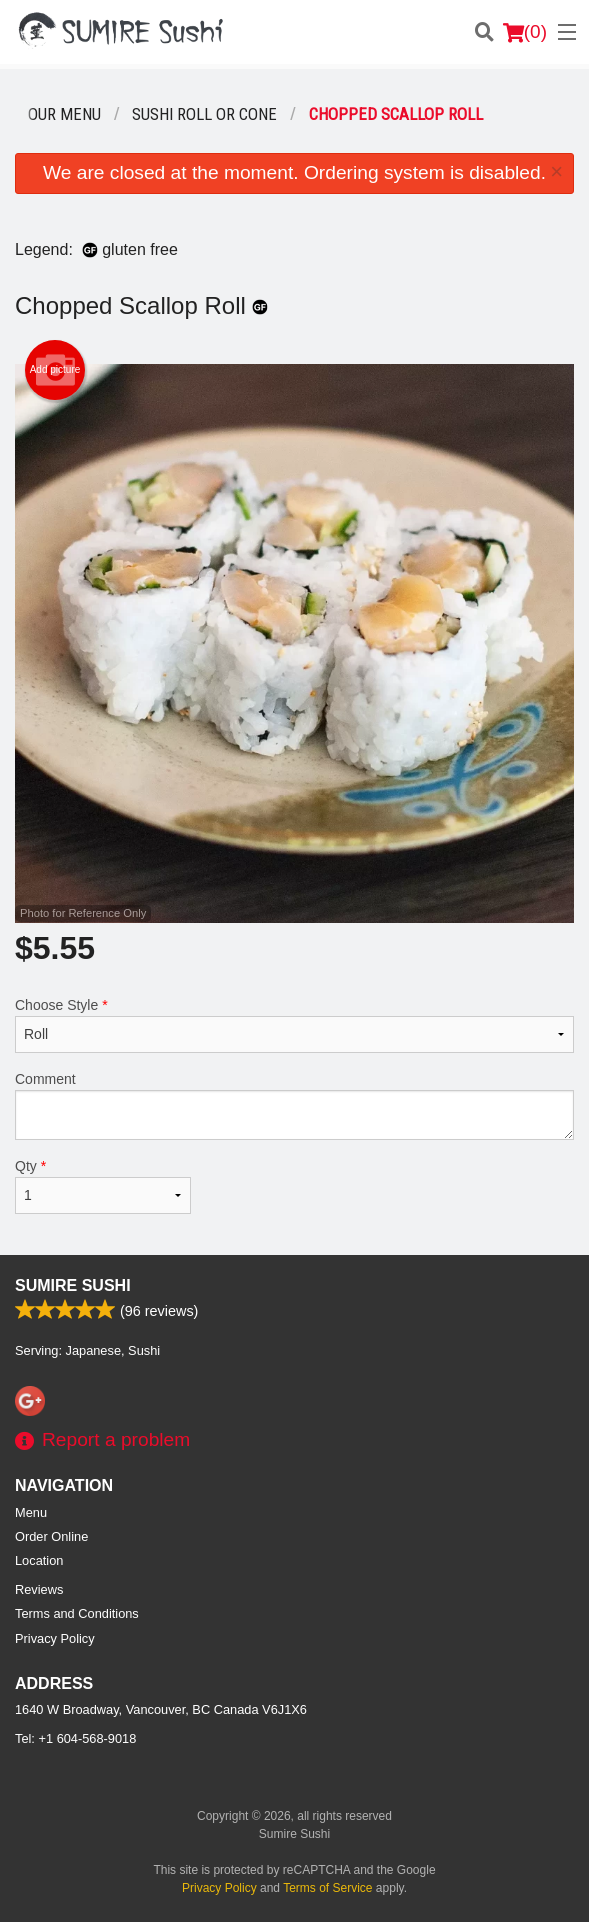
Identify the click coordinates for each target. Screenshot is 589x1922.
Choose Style (294, 1025)
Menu (31, 1512)
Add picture (55, 370)
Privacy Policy (55, 1638)
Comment (294, 1105)
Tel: (75, 1738)
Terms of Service (327, 1888)
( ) (525, 32)
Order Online (51, 1536)
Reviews (39, 1589)
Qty (103, 1186)
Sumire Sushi (73, 1285)
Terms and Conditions (77, 1613)
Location (39, 1560)
